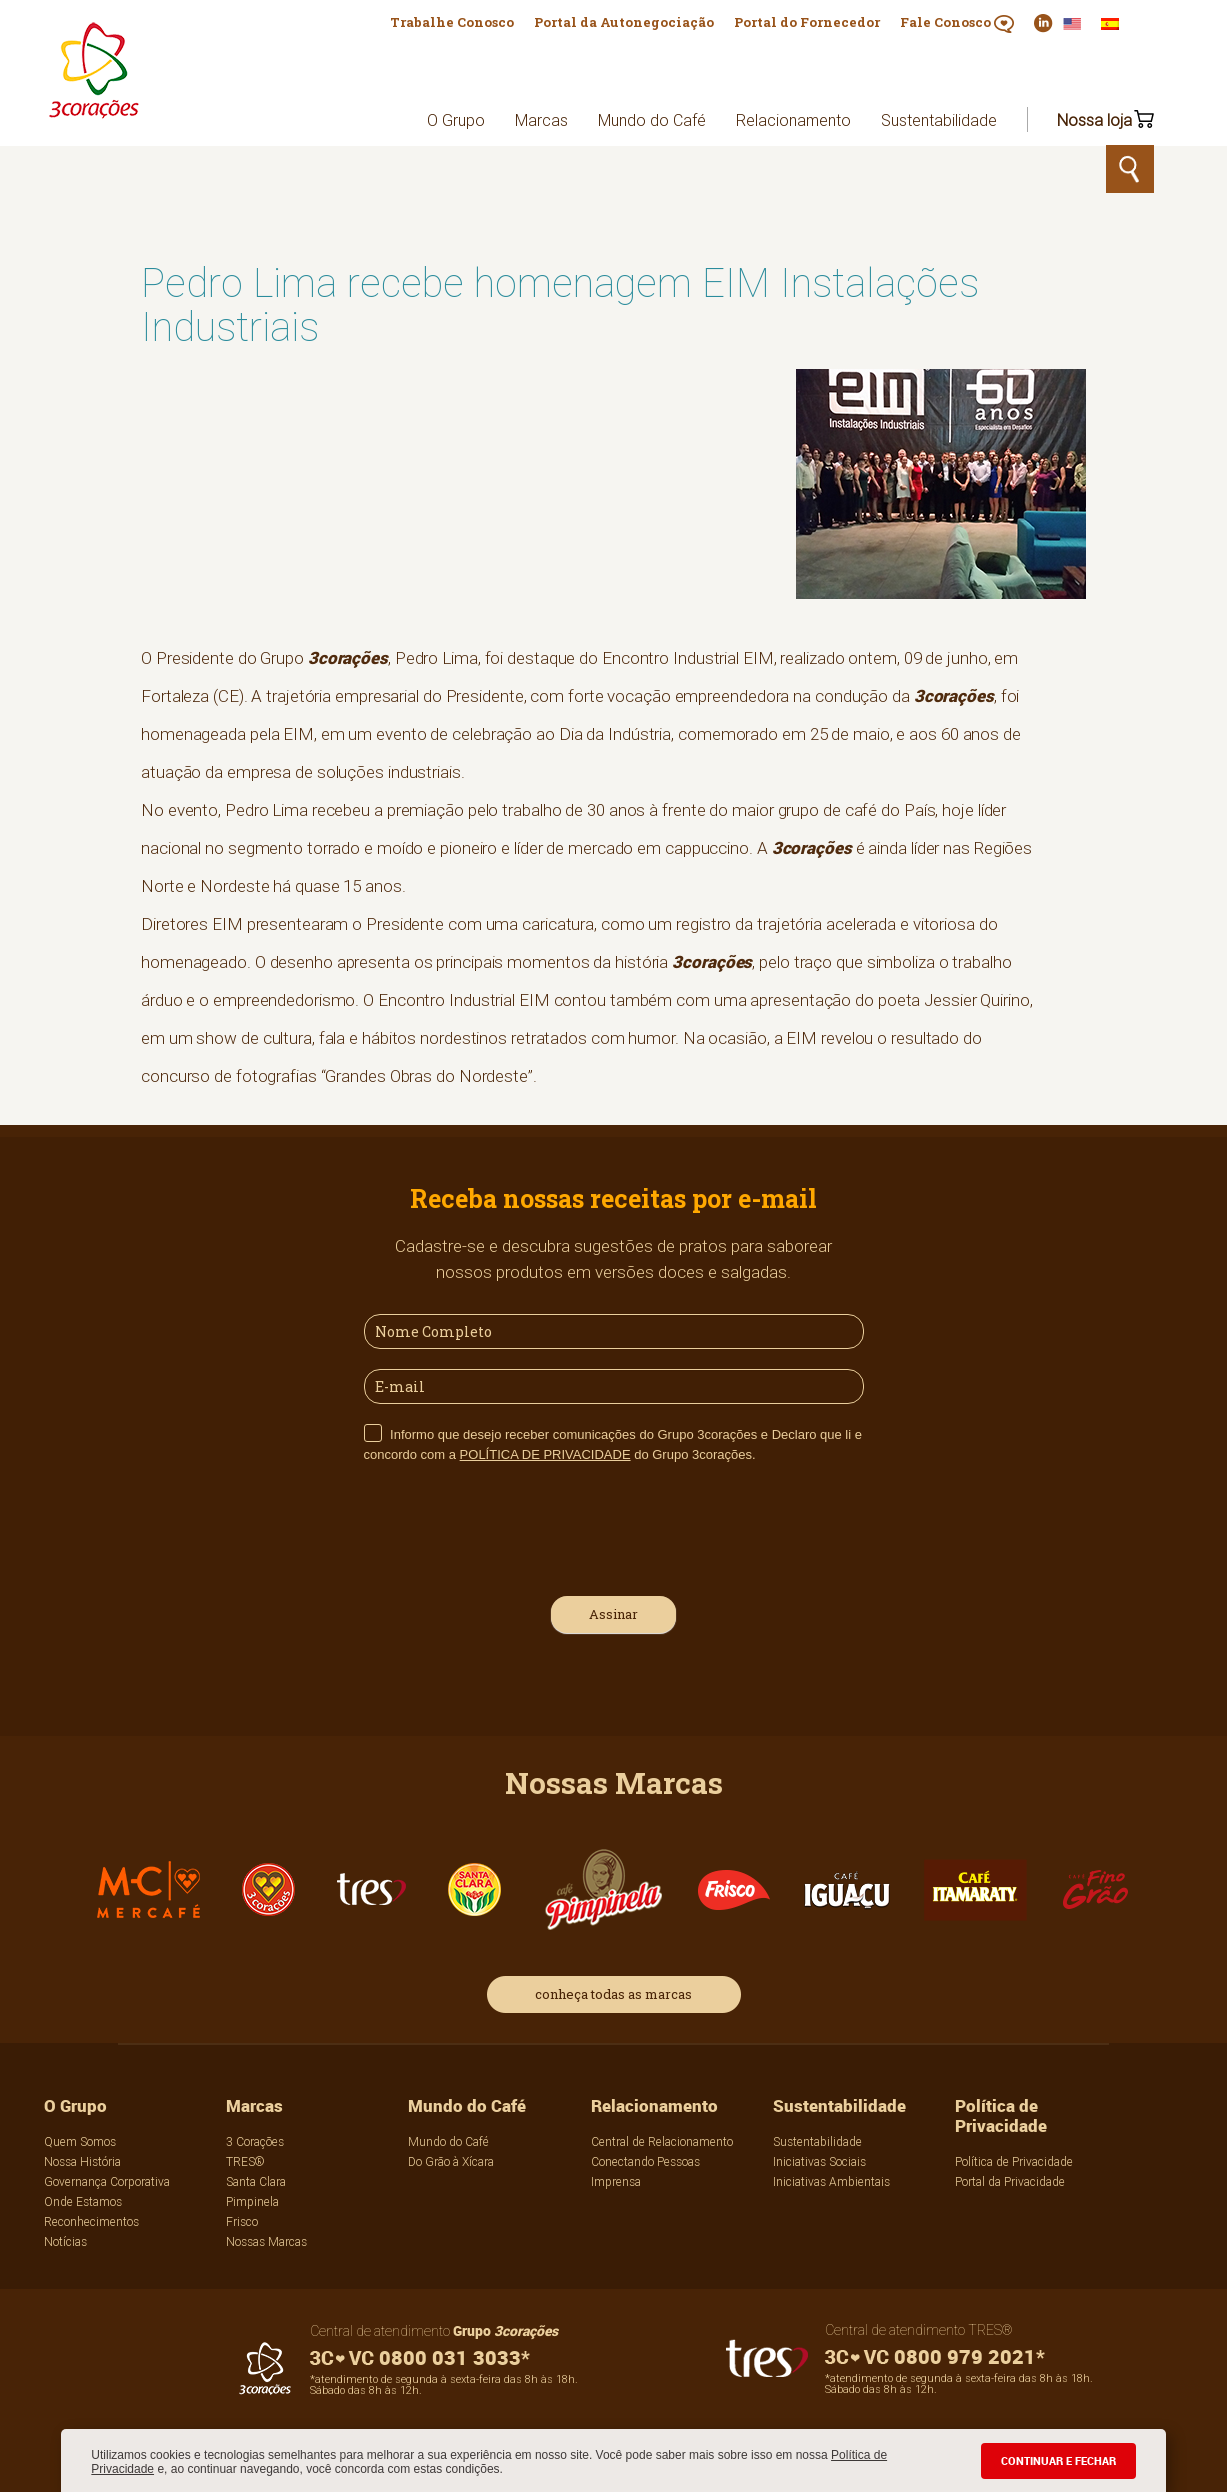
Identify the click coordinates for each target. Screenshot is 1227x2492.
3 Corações (255, 2141)
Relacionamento (793, 120)
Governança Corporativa (107, 2181)
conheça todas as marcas (613, 1994)
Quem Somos (80, 2141)
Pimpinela (252, 2201)
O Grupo (456, 120)
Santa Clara (256, 2181)
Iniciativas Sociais (819, 2161)
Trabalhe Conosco (452, 22)
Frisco (242, 2221)
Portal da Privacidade (1010, 2181)
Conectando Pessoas (645, 2161)
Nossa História (82, 2161)
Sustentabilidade (939, 120)
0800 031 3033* (420, 2357)
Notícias (65, 2241)
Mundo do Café (652, 120)
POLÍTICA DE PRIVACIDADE (545, 1454)
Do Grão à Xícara (451, 2161)
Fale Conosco (957, 23)
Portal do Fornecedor (807, 22)
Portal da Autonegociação (624, 22)
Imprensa (616, 2181)
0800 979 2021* (935, 2356)
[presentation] (516, 1527)
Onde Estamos (83, 2201)
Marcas (541, 120)
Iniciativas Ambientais (831, 2181)
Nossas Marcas (266, 2241)
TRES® (245, 2161)
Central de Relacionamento (662, 2141)
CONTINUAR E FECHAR (1058, 2460)
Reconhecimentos (91, 2221)
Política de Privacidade (1001, 2115)
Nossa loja (1094, 120)
